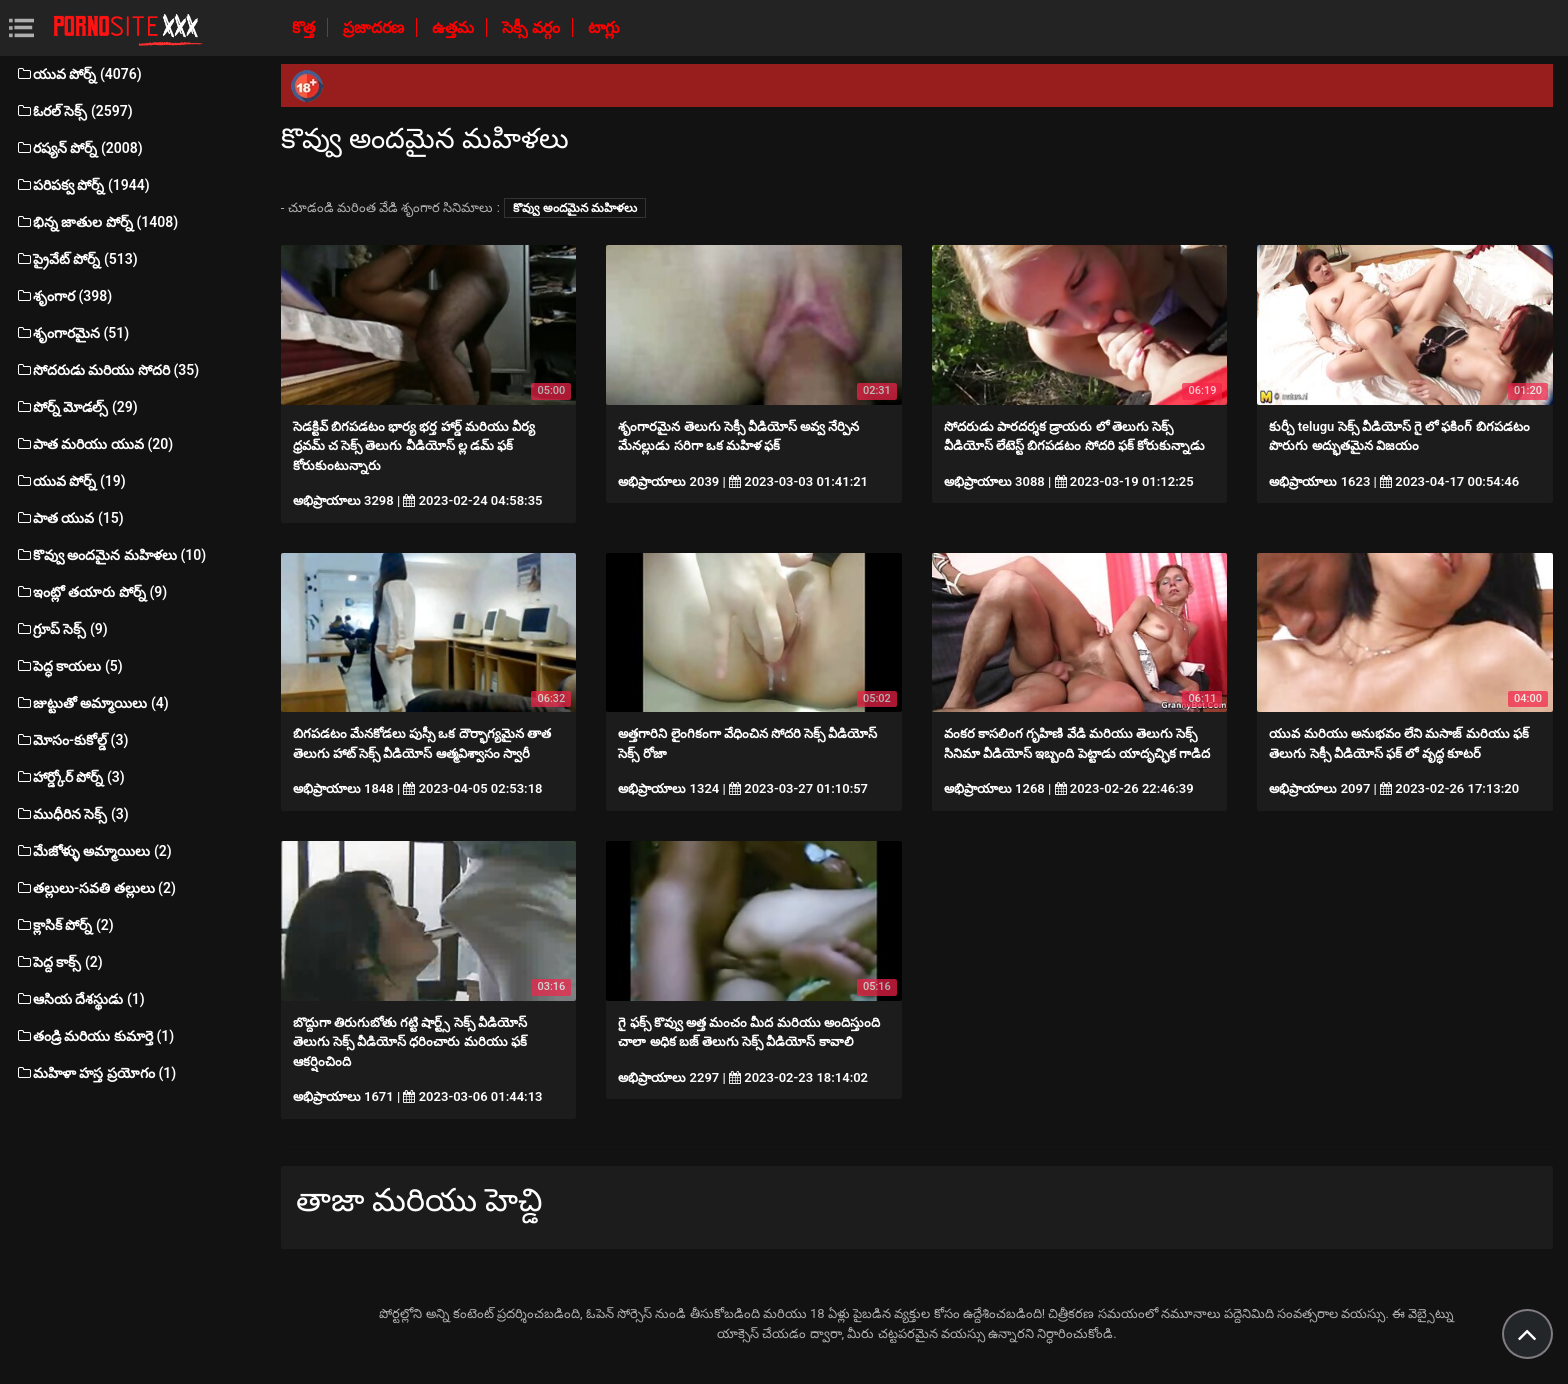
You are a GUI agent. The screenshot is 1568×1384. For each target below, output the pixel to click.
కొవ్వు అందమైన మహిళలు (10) (110, 555)
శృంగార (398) (63, 296)
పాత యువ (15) (69, 518)
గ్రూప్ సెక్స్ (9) (61, 629)
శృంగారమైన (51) (72, 333)
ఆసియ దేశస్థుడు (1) (80, 999)
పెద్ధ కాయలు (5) (69, 666)
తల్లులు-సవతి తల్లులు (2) (95, 888)
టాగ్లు (604, 27)
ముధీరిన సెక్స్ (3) (72, 814)
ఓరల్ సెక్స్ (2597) (74, 111)
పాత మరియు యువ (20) (94, 444)
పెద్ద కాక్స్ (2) (59, 962)
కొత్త (305, 27)
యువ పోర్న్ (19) (70, 481)
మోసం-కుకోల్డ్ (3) (71, 740)
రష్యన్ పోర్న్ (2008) (79, 148)
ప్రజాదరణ (375, 27)
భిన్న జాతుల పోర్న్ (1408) (96, 222)
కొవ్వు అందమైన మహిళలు (575, 208)
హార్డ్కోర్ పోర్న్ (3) (70, 777)
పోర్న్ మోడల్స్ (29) (76, 407)
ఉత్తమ (455, 27)
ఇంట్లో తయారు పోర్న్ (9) (91, 592)
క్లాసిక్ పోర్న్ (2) (64, 925)
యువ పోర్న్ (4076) (78, 74)
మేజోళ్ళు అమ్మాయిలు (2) (93, 851)
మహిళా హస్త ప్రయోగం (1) (95, 1073)
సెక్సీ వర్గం (533, 27)
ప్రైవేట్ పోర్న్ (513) (76, 259)
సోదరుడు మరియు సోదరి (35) (107, 370)
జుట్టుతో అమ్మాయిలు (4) (92, 703)
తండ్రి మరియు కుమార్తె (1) (94, 1036)
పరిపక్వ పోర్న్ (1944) (82, 185)
